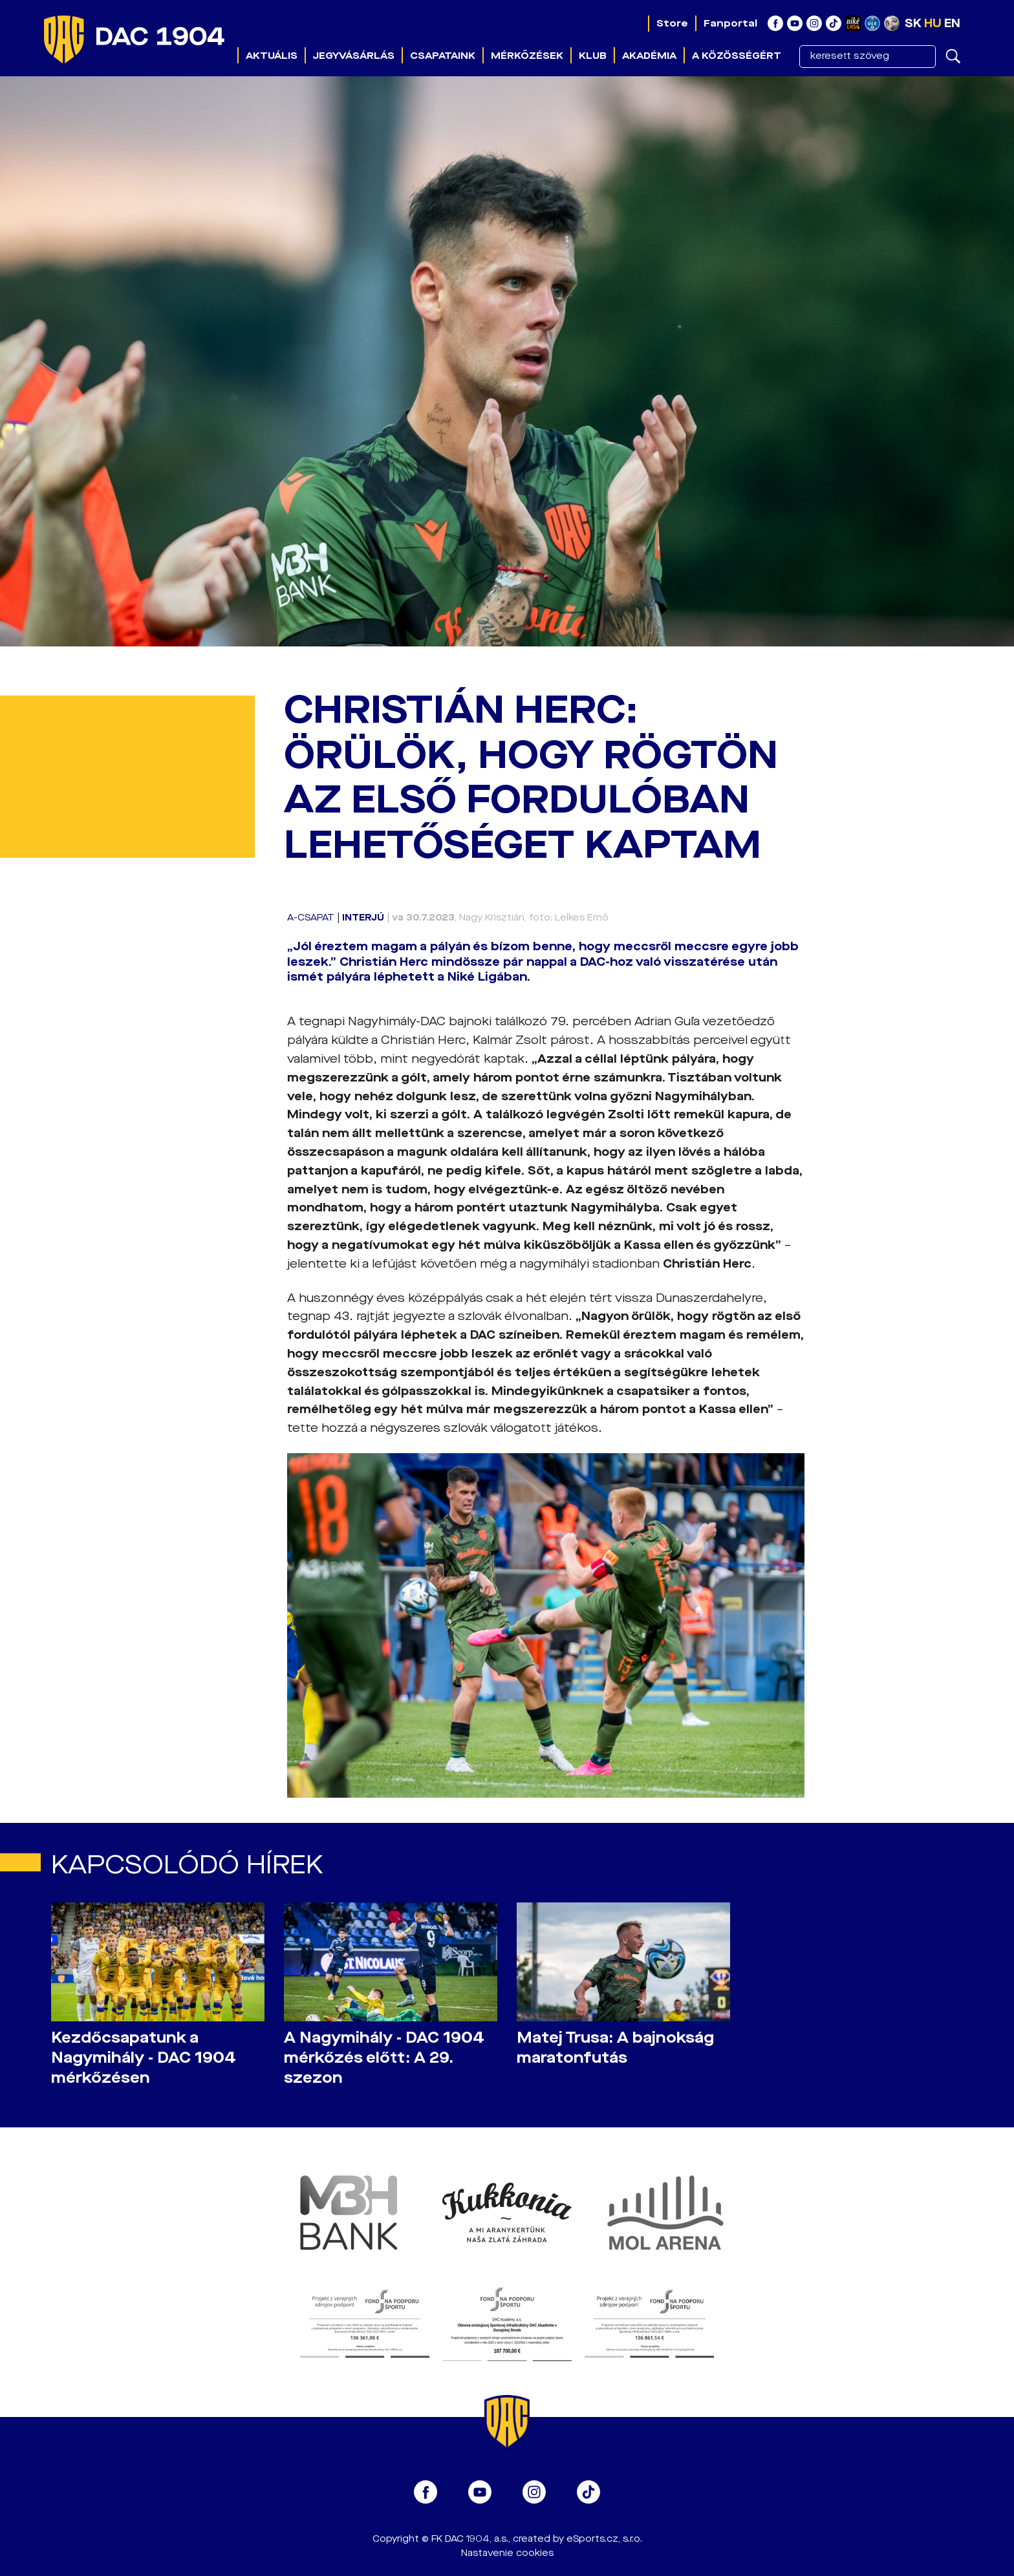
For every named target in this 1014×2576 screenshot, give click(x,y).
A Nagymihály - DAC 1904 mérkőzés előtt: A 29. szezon (384, 2058)
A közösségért (736, 55)
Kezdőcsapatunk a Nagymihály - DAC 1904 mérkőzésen (143, 2058)
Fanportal (730, 23)
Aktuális (271, 55)
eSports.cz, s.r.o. (604, 2539)
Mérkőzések (527, 55)
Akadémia (649, 55)
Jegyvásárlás (353, 55)
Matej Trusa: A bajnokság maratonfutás (615, 2048)
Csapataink (442, 55)
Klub (593, 55)
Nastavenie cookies (507, 2553)
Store (672, 23)
